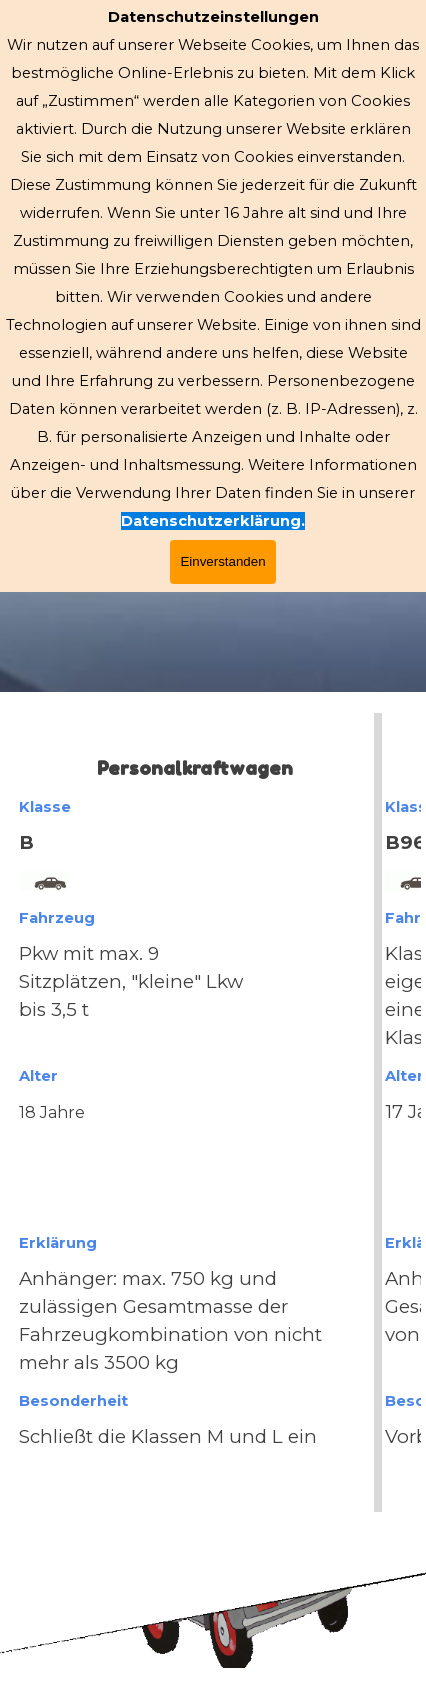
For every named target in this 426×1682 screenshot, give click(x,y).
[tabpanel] (213, 1112)
